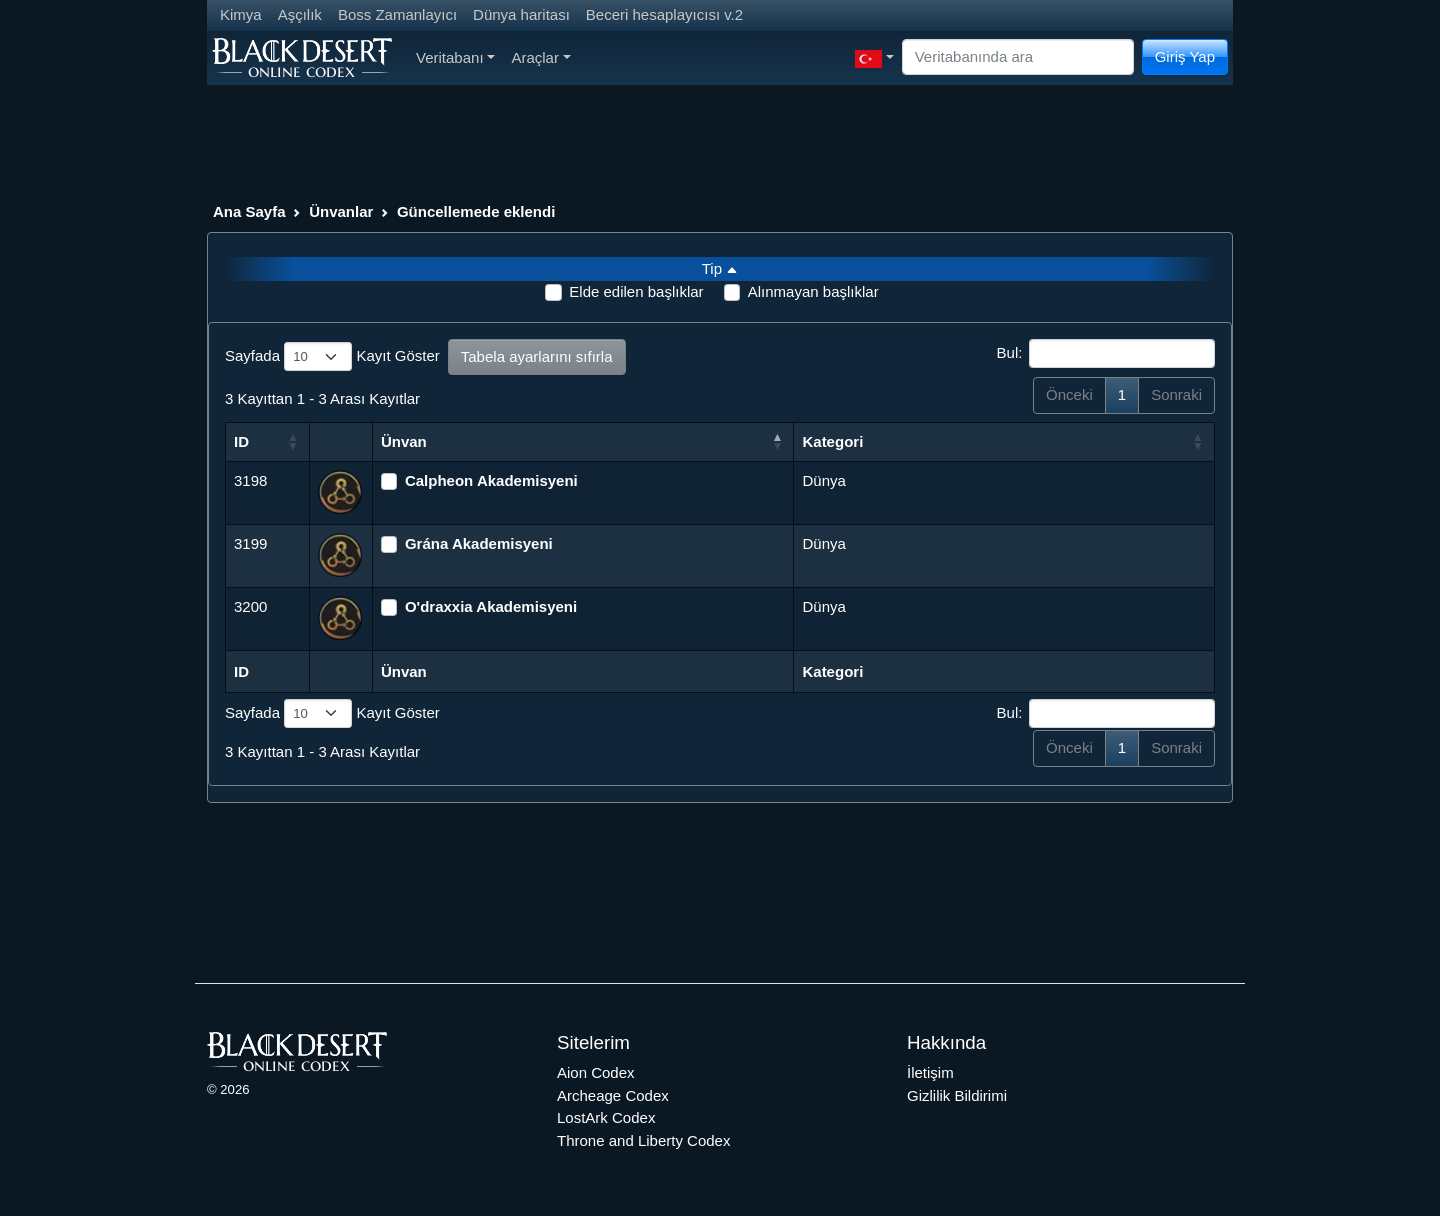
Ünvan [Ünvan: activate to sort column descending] (404, 441)
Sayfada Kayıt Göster (332, 357)
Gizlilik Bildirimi (957, 1095)
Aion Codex (596, 1072)
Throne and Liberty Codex (643, 1140)
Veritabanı (455, 57)
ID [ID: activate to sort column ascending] (241, 441)
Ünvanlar (341, 211)
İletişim (930, 1072)
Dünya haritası (521, 14)
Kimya (241, 14)
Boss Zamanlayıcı (397, 14)
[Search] (1018, 57)
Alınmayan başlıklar (813, 291)
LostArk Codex (606, 1117)
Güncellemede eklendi (476, 211)
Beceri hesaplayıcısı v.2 (664, 14)
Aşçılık (300, 14)
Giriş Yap (1185, 56)
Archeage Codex (613, 1095)
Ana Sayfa (249, 211)
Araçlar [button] (540, 57)
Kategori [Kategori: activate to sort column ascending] (832, 441)
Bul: (1106, 354)
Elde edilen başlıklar (636, 291)
